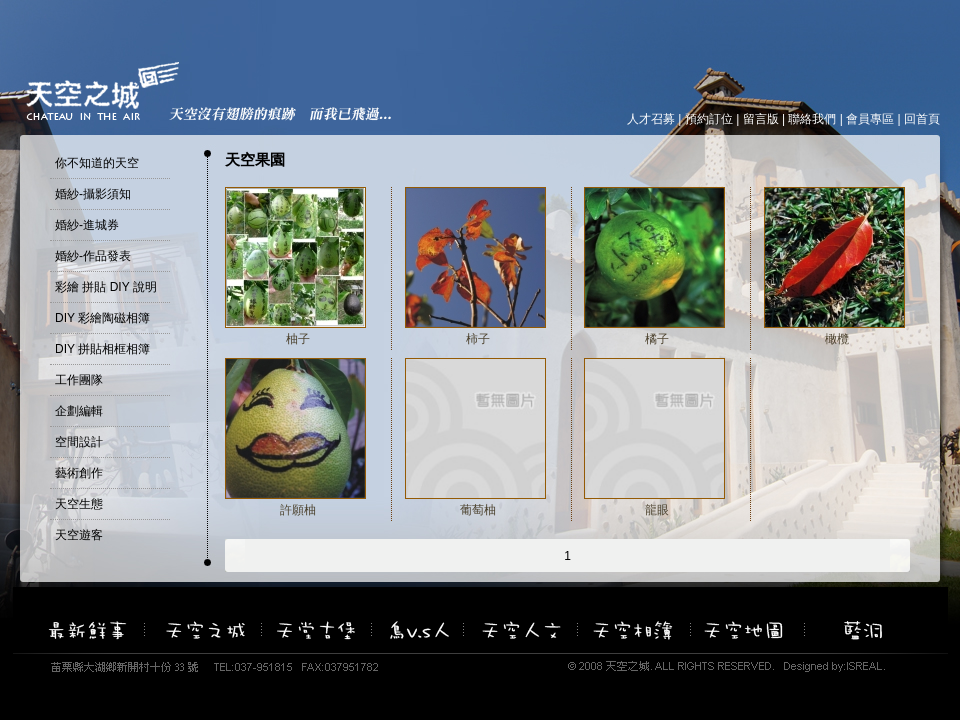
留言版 (761, 119)
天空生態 (79, 504)
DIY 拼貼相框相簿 (102, 349)
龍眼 (657, 510)
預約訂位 (709, 119)
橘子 (657, 339)
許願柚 (298, 510)
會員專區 (870, 119)
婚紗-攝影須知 (93, 194)
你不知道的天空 (97, 163)
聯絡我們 (812, 119)
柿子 (478, 339)
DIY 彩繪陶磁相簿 (102, 318)
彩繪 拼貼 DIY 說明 (106, 287)
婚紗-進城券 (87, 225)
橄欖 (837, 339)
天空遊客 (79, 535)
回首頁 (922, 119)
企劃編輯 (79, 411)
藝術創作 (79, 473)
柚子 (298, 339)
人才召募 (651, 119)
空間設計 (79, 442)
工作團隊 (79, 380)
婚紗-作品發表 (93, 256)
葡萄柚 (478, 510)
